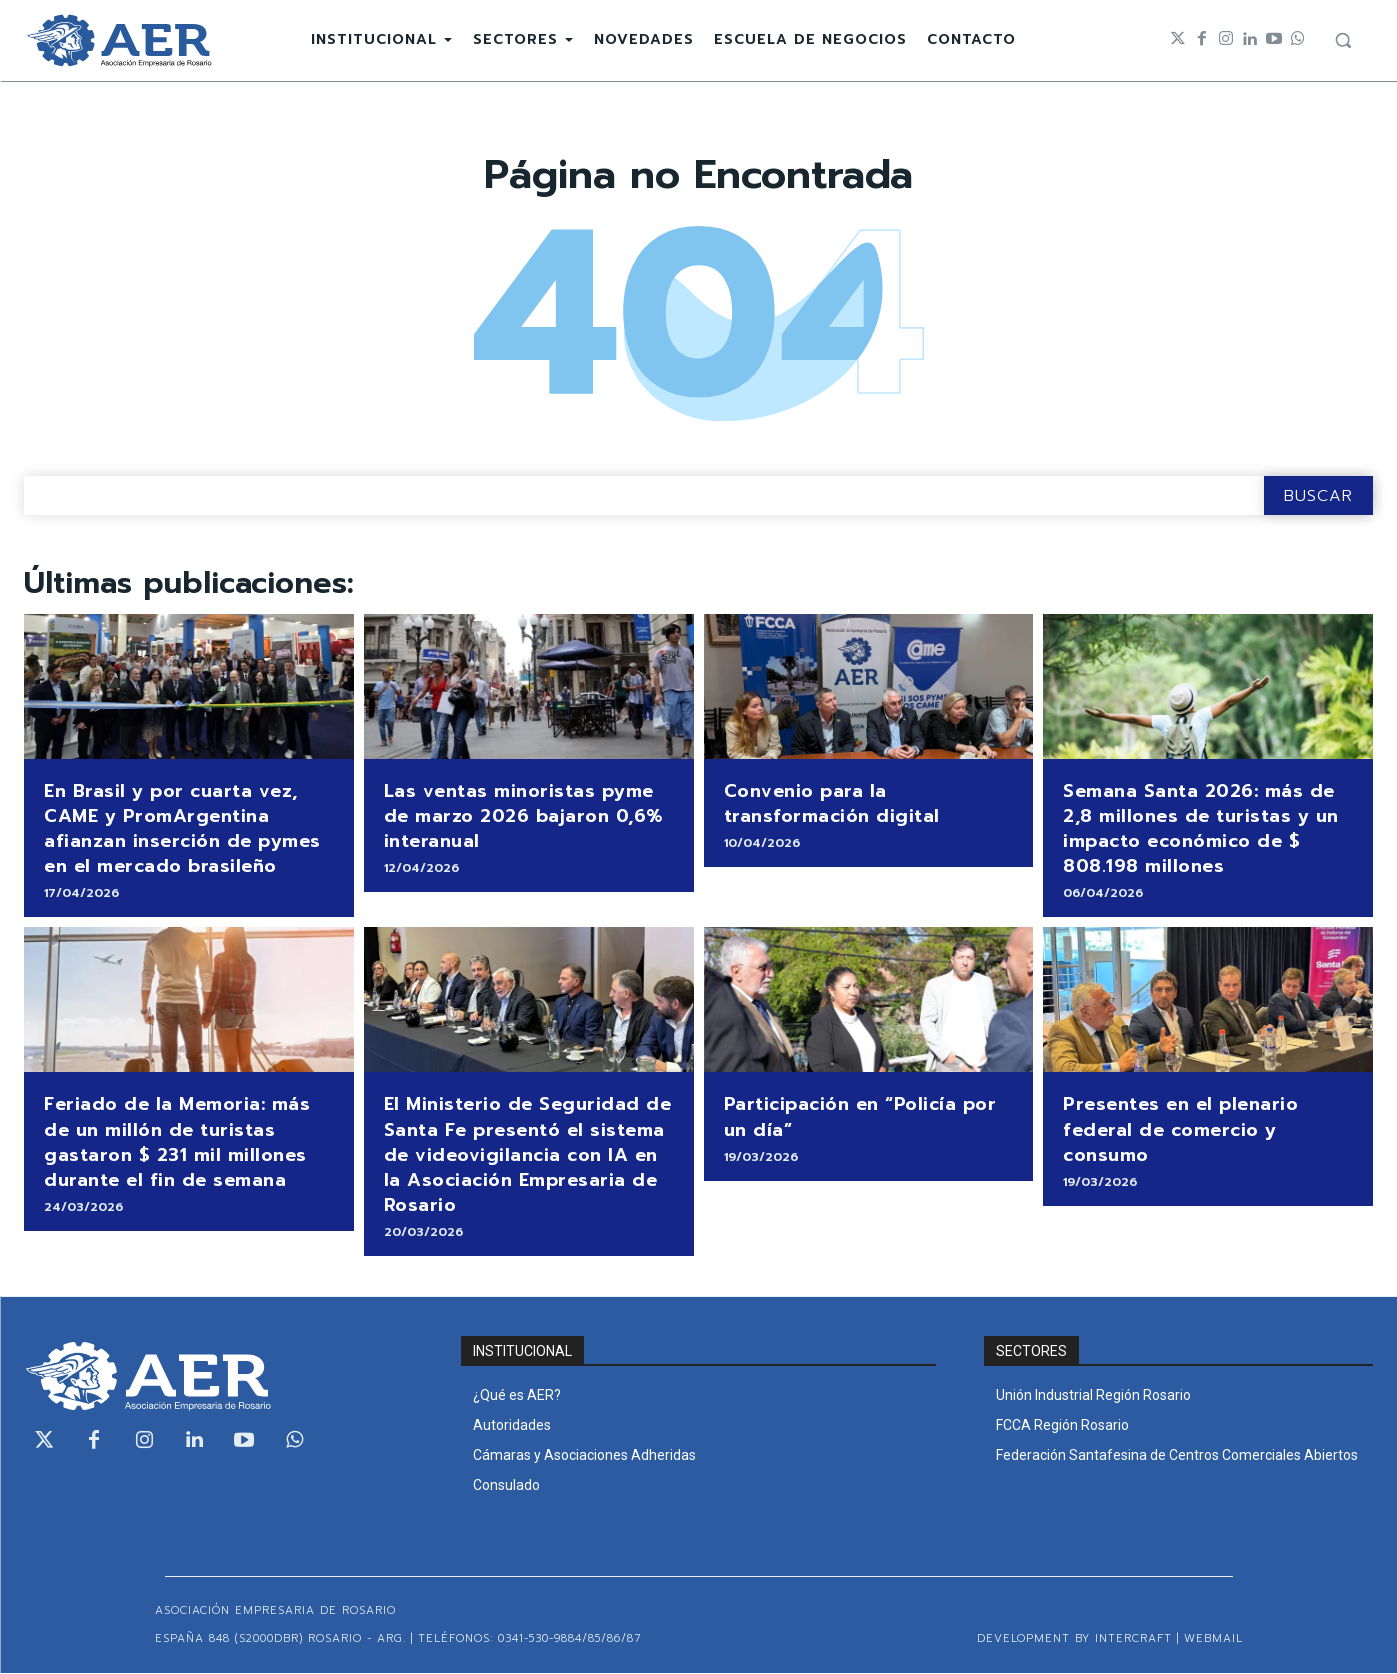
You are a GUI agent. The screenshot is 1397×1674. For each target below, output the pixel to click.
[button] (1343, 40)
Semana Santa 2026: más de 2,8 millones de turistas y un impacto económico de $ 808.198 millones (1201, 830)
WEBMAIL (1213, 1639)
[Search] (1318, 496)
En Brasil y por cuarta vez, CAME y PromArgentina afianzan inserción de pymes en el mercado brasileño (182, 830)
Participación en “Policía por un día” (860, 1117)
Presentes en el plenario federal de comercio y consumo (1180, 1130)
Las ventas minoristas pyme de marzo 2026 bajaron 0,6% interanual (523, 817)
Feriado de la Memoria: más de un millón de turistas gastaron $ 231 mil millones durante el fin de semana (177, 1143)
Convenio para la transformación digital (832, 804)
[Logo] (119, 40)
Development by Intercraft (1074, 1639)
